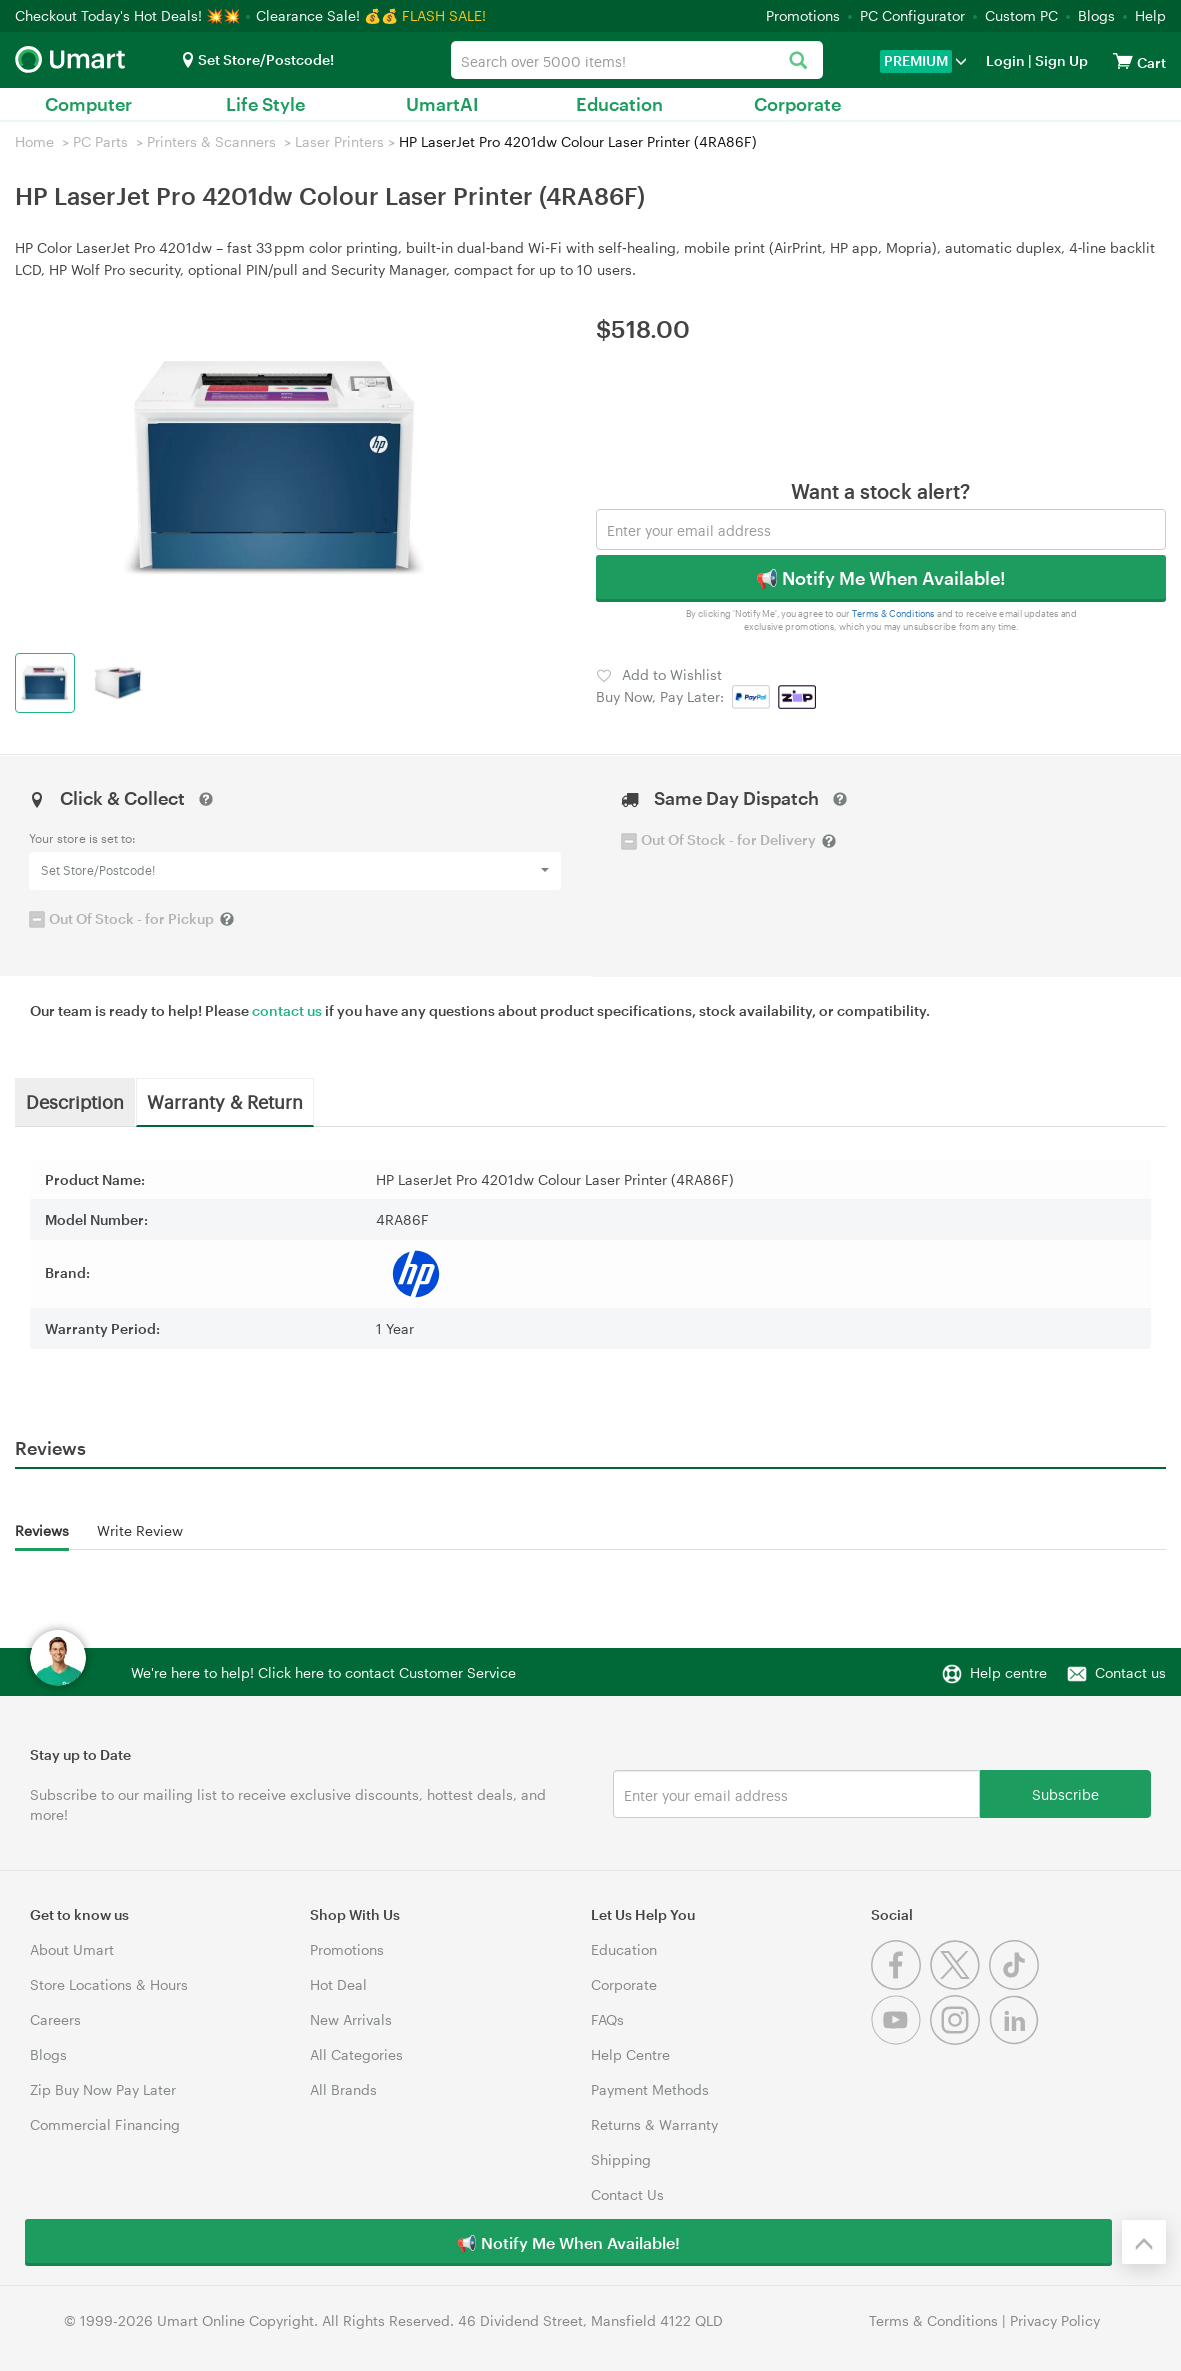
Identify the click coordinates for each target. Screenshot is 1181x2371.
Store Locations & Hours (109, 1984)
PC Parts (100, 141)
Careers (55, 2019)
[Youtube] (900, 2039)
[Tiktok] (1016, 1984)
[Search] (797, 61)
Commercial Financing (105, 2124)
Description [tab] (75, 1101)
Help (1150, 15)
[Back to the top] (1144, 2242)
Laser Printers (339, 141)
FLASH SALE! (444, 15)
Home (34, 141)
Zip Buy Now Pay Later (103, 2089)
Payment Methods (650, 2089)
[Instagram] (959, 2039)
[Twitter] (959, 1984)
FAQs (607, 2019)
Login (1005, 60)
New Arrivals (351, 2019)
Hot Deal (338, 1984)
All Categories (356, 2054)
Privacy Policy (1055, 2320)
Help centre (1008, 1672)
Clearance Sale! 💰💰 (327, 15)
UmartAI (442, 104)
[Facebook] (900, 1984)
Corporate (797, 104)
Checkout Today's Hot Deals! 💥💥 (129, 15)
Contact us (1130, 1672)
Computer (88, 104)
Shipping (621, 2159)
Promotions (803, 15)
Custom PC (1021, 15)
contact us (287, 1010)
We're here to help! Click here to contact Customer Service (323, 1672)
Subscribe (1065, 1793)
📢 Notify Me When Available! (880, 578)
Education (619, 104)
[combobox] (637, 60)
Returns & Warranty (654, 2124)
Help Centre (630, 2054)
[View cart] (1123, 60)
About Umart (72, 1949)
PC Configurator (912, 15)
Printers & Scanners (211, 141)
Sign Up (1060, 60)
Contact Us (627, 2194)
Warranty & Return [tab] (225, 1101)
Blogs (1096, 15)
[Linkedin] (1016, 2039)
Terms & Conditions (893, 613)
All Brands (343, 2089)
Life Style (265, 104)
